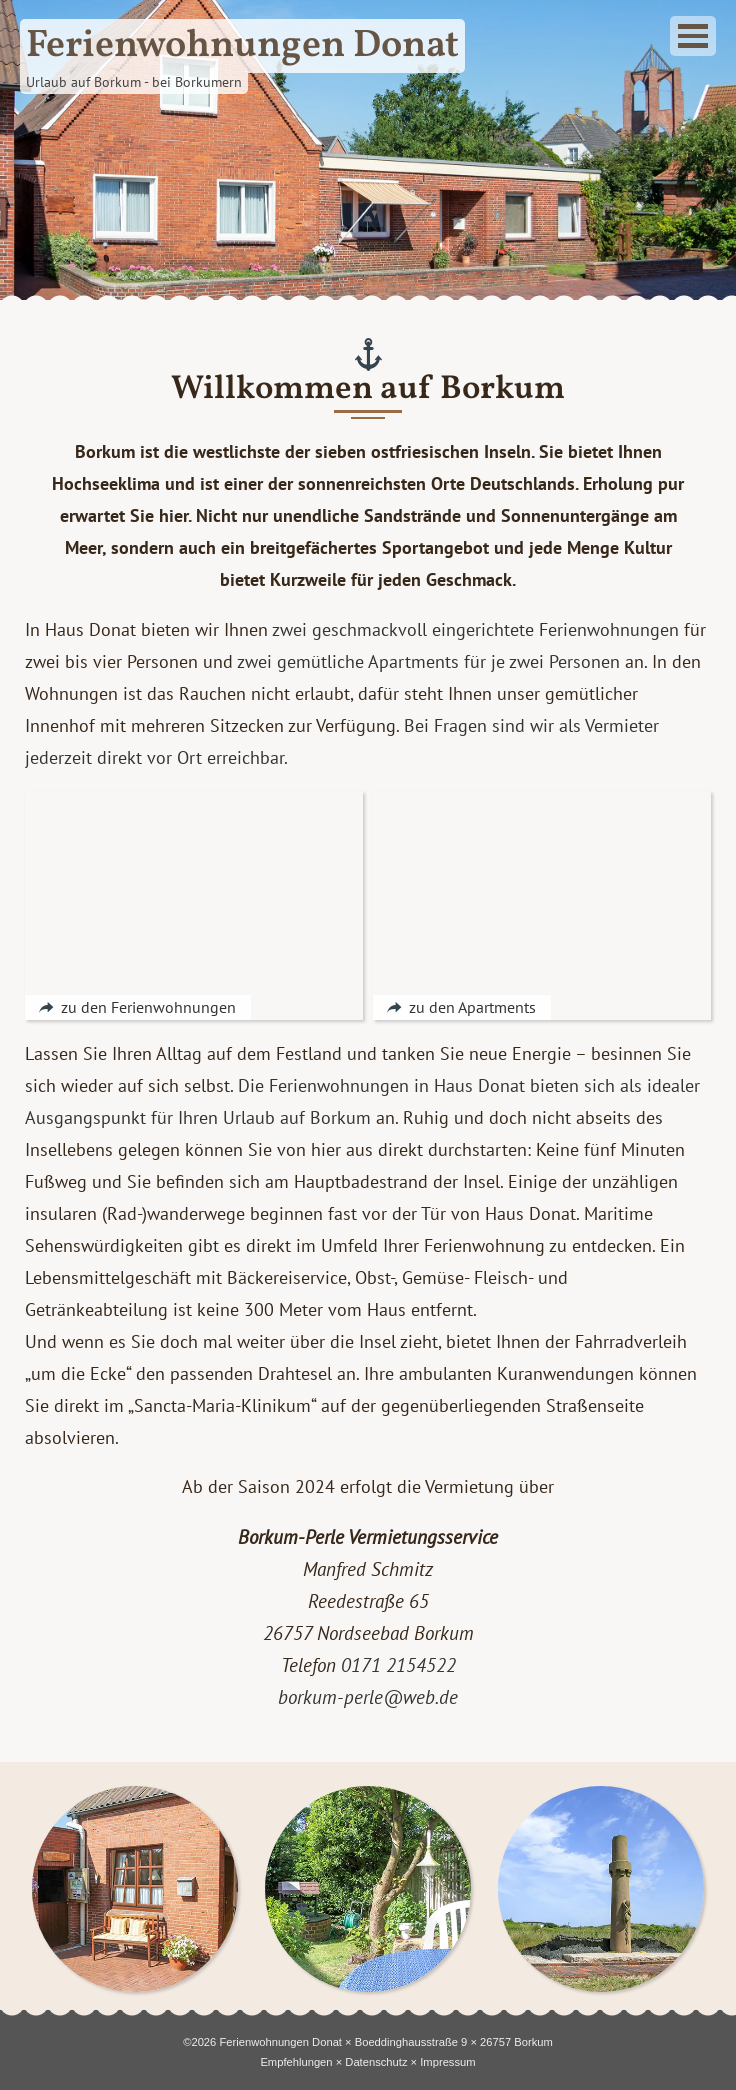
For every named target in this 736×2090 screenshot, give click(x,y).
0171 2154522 (398, 1664)
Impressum (447, 2062)
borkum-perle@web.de (368, 1696)
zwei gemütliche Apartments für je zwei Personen (428, 661)
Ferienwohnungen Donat (280, 2042)
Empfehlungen (296, 2062)
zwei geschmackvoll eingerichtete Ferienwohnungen (475, 629)
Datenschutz (376, 2062)
